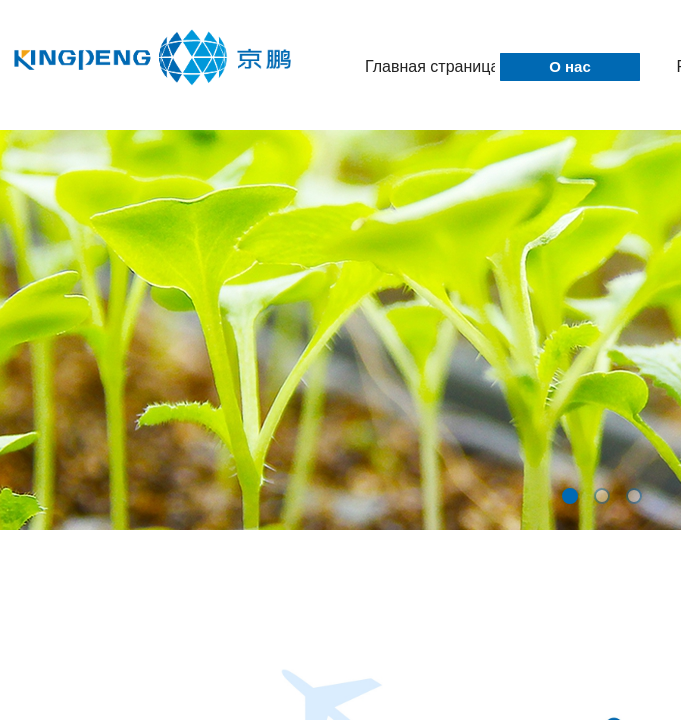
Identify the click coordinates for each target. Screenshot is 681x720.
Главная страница (430, 66)
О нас (570, 66)
